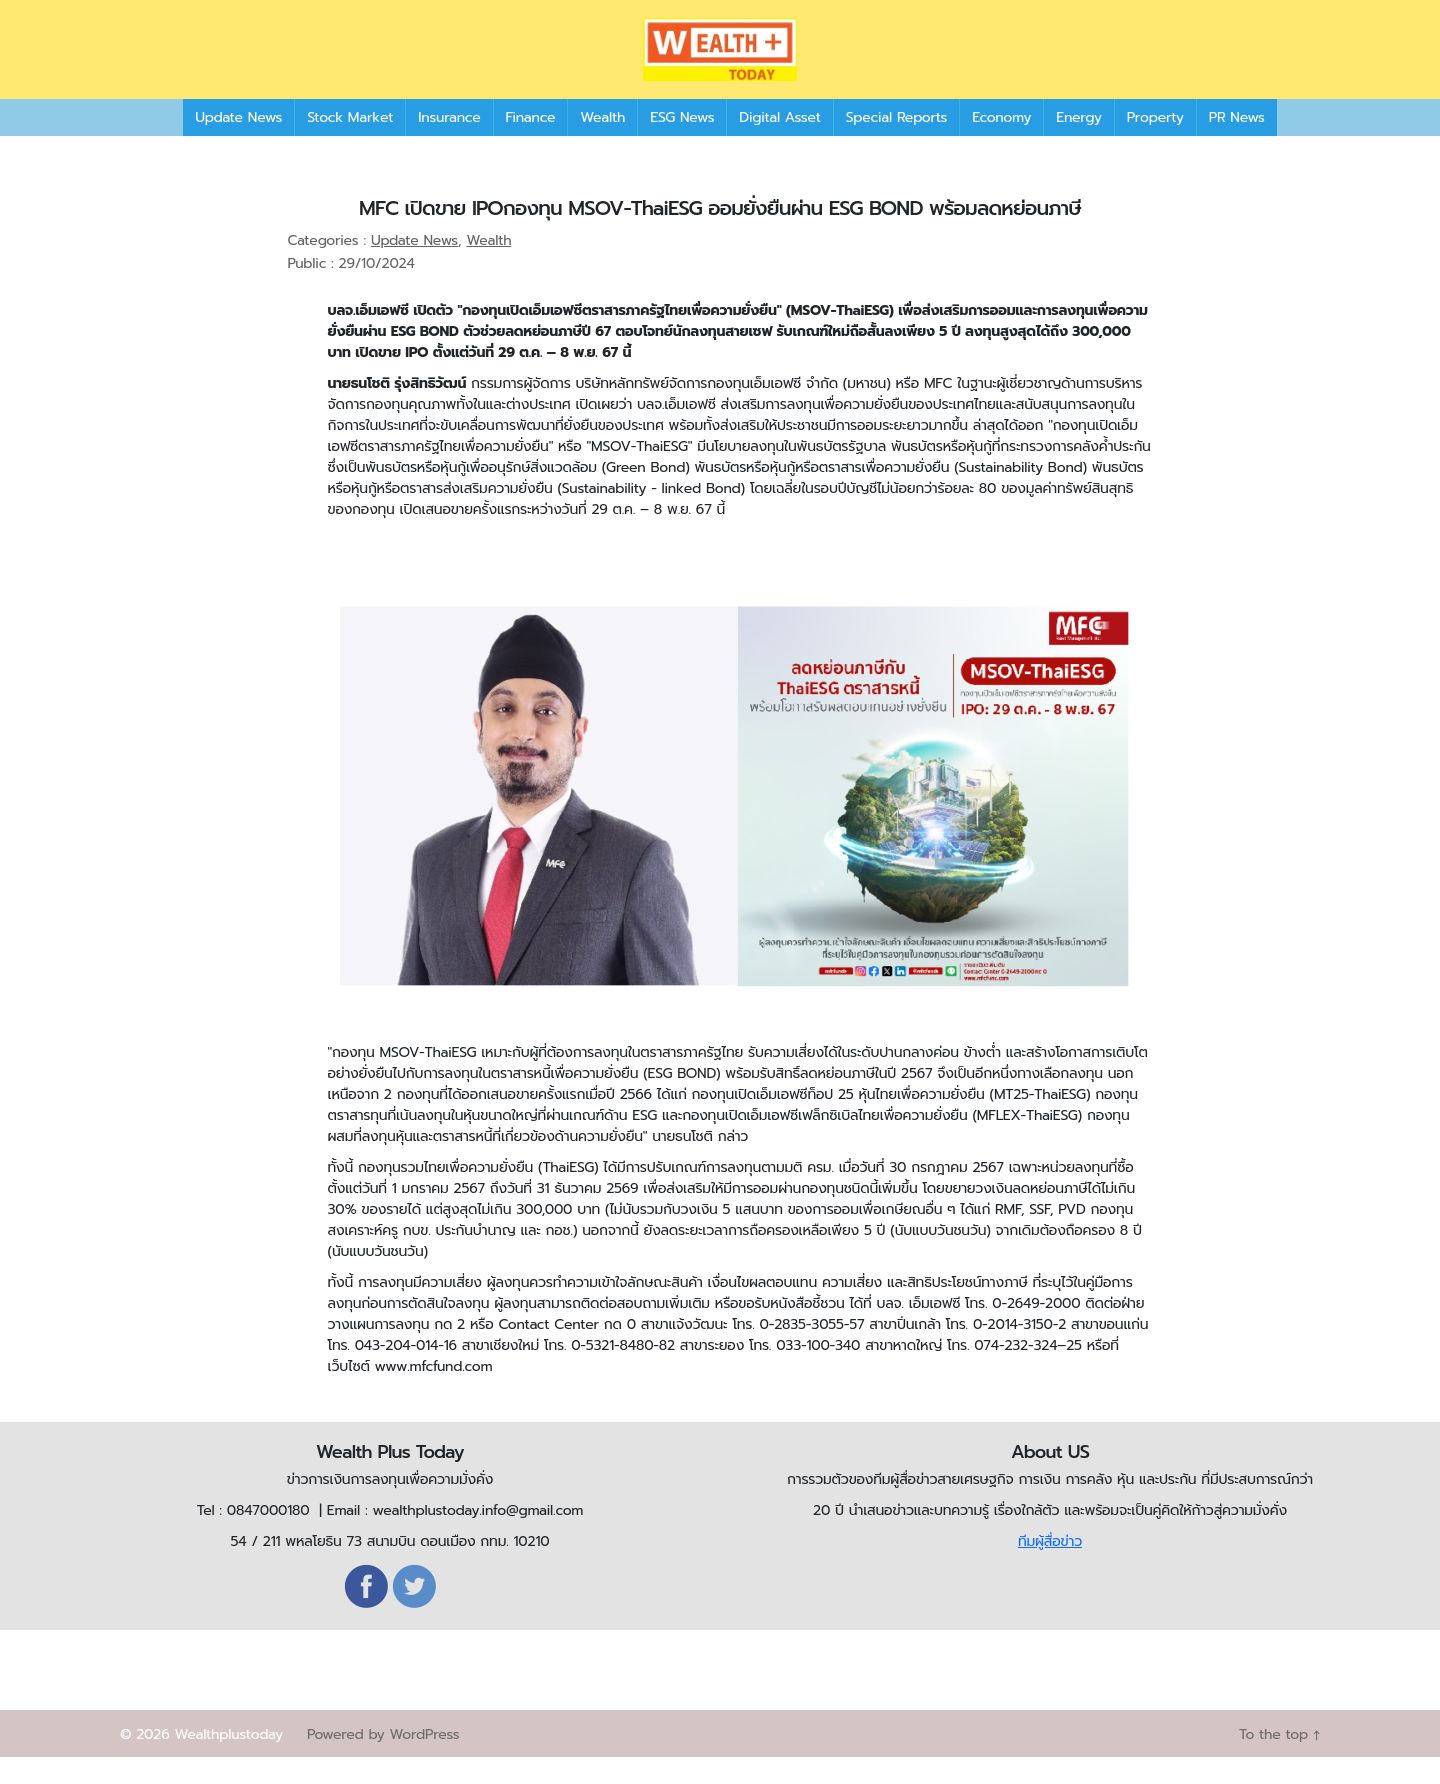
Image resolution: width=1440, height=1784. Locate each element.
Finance (531, 144)
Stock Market (350, 144)
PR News (1237, 144)
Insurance (449, 144)
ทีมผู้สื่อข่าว (1050, 1568)
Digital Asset (779, 144)
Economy (1001, 144)
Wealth (602, 144)
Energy (1078, 144)
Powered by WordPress (383, 1761)
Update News (238, 144)
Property (1155, 144)
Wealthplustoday (228, 1761)
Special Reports (896, 144)
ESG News (682, 144)
